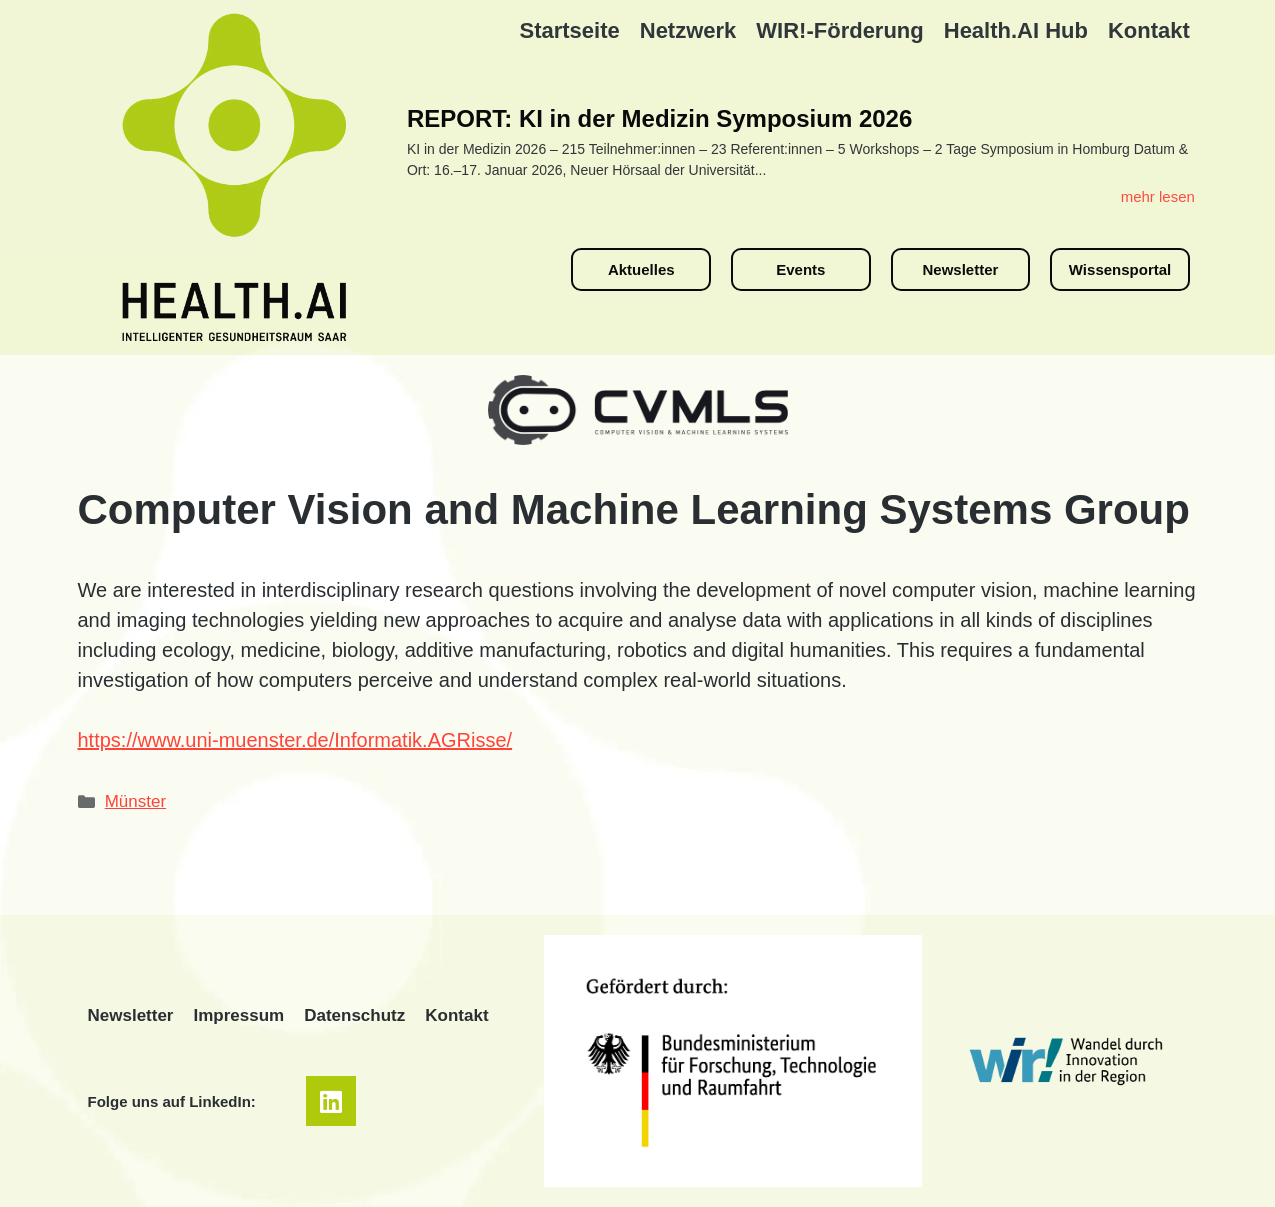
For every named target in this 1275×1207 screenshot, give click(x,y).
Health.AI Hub (1016, 30)
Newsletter (131, 1015)
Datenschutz (354, 1015)
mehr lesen (1158, 196)
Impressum (238, 1015)
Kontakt (1149, 30)
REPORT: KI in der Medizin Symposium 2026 (659, 118)
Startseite (569, 30)
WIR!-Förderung (839, 30)
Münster (135, 801)
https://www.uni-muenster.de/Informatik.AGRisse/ (295, 740)
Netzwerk (688, 30)
